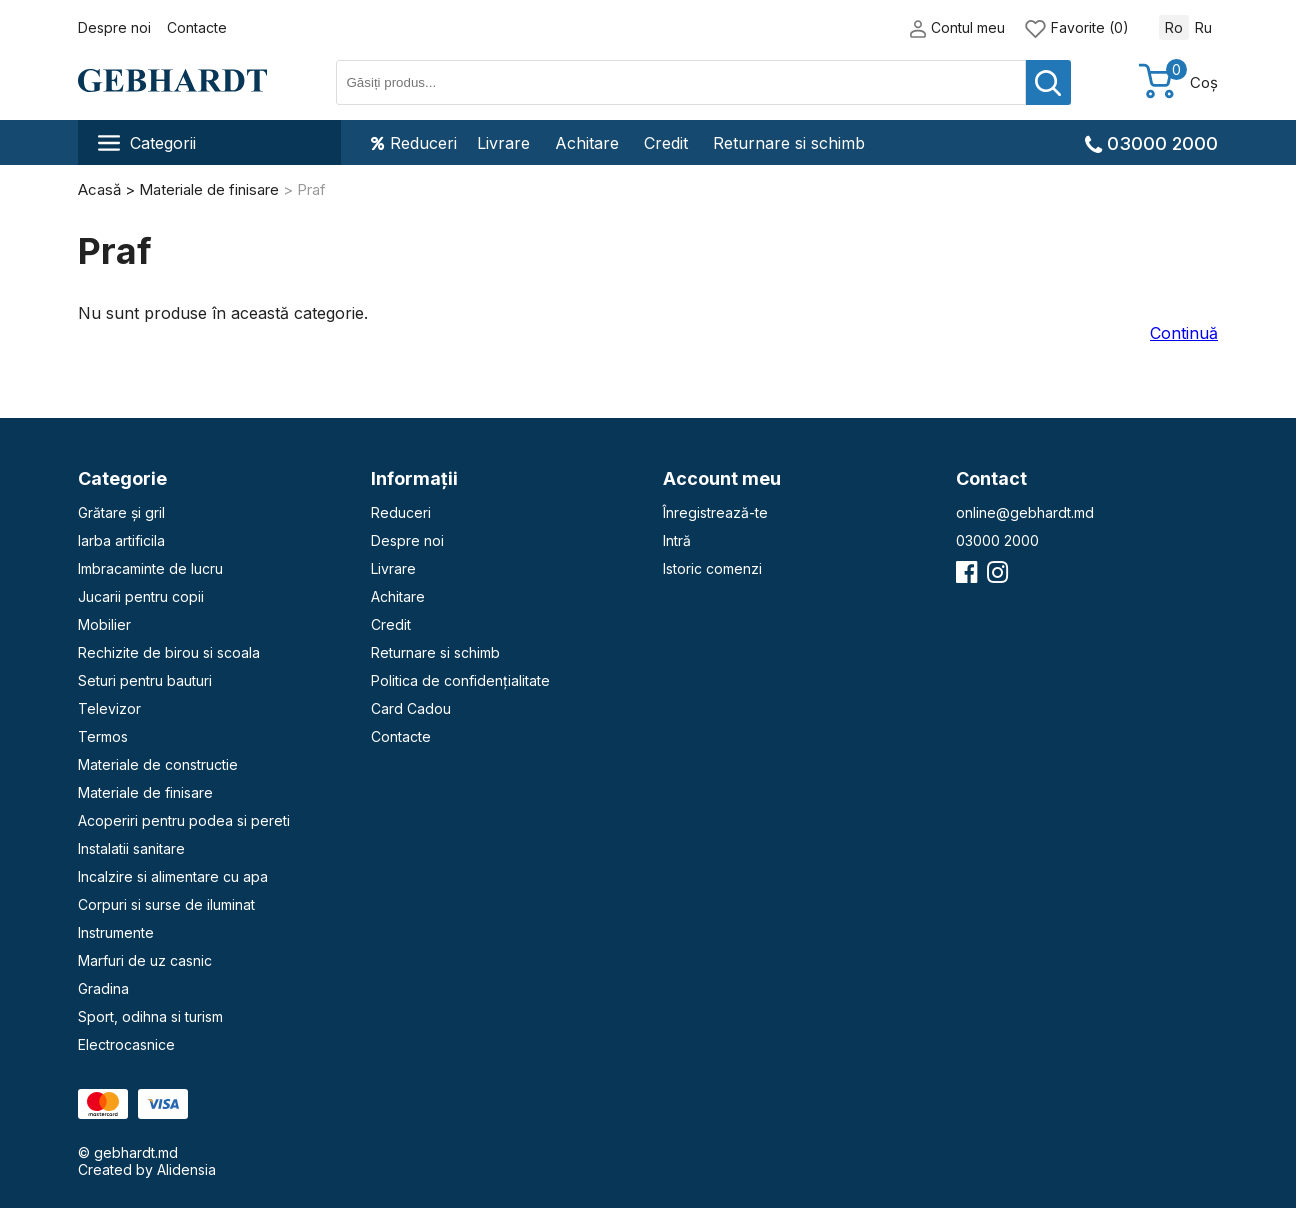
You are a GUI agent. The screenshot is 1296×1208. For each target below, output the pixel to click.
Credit (666, 143)
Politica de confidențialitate (460, 680)
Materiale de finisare (145, 792)
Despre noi (114, 27)
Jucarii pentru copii (141, 596)
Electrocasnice (126, 1044)
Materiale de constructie (158, 764)
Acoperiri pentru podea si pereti (184, 820)
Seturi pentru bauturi (145, 680)
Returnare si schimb (789, 143)
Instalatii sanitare (131, 848)
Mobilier (104, 624)
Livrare (503, 143)
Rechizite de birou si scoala (169, 652)
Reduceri (414, 143)
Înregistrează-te (715, 512)
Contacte (197, 27)
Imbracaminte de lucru (150, 568)
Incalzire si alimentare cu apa (173, 876)
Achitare (587, 143)
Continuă (1184, 333)
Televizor (109, 708)
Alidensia (186, 1169)
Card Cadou (411, 708)
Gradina (103, 988)
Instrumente (116, 932)
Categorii (147, 143)
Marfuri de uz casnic (145, 960)
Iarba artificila (121, 540)
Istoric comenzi (712, 568)
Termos (103, 736)
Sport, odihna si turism (150, 1016)
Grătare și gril (121, 512)
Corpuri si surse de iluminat (166, 904)
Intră (677, 540)
